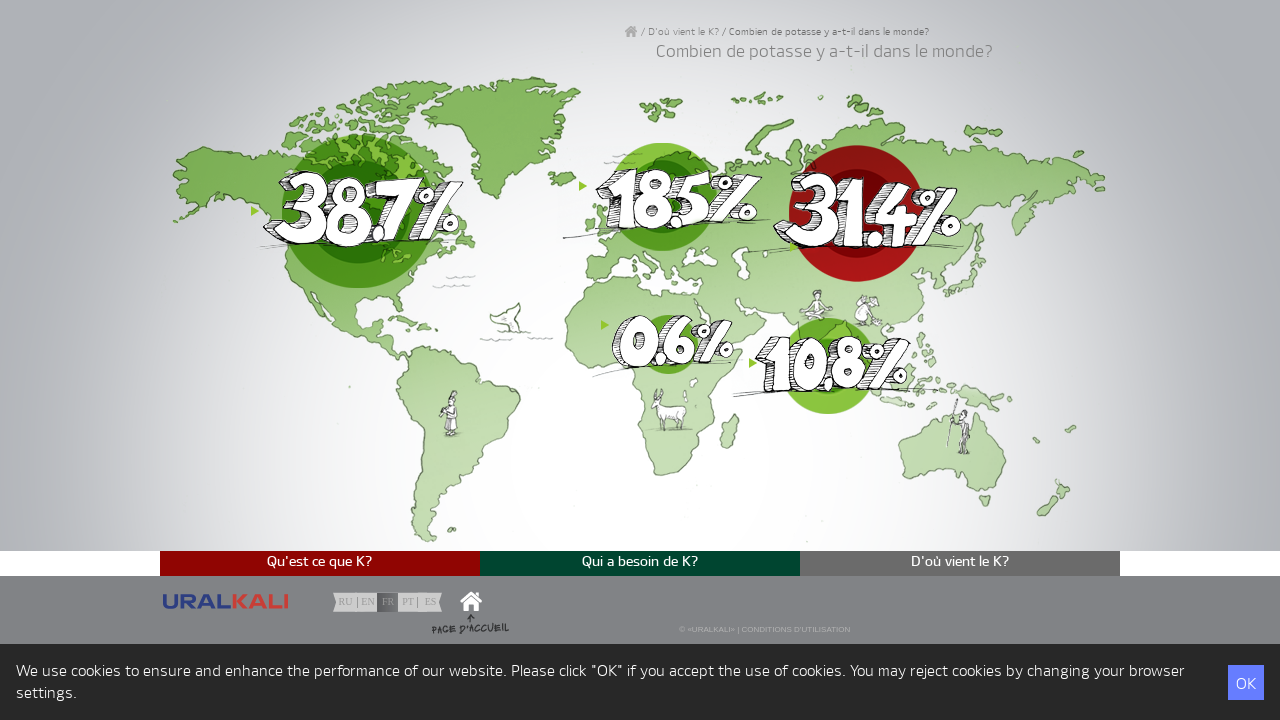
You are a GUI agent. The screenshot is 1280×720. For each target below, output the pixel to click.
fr (388, 601)
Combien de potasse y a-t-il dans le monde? (829, 32)
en (367, 601)
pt (408, 601)
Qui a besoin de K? (640, 561)
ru (346, 601)
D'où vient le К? (683, 32)
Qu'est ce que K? (320, 561)
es (431, 601)
